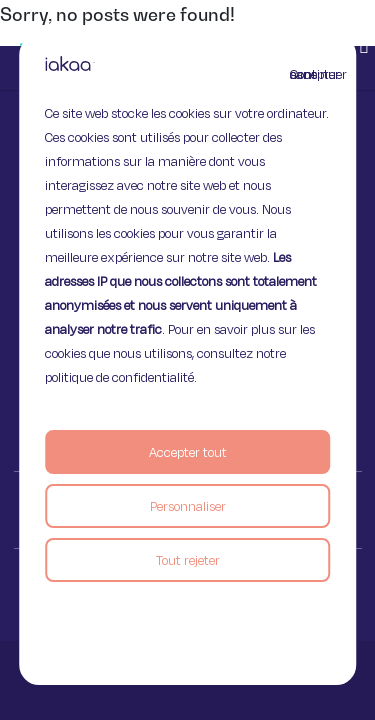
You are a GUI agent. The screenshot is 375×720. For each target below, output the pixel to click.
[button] (364, 45)
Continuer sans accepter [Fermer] (302, 74)
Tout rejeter (188, 560)
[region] (188, 360)
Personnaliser (188, 506)
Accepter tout (188, 452)
